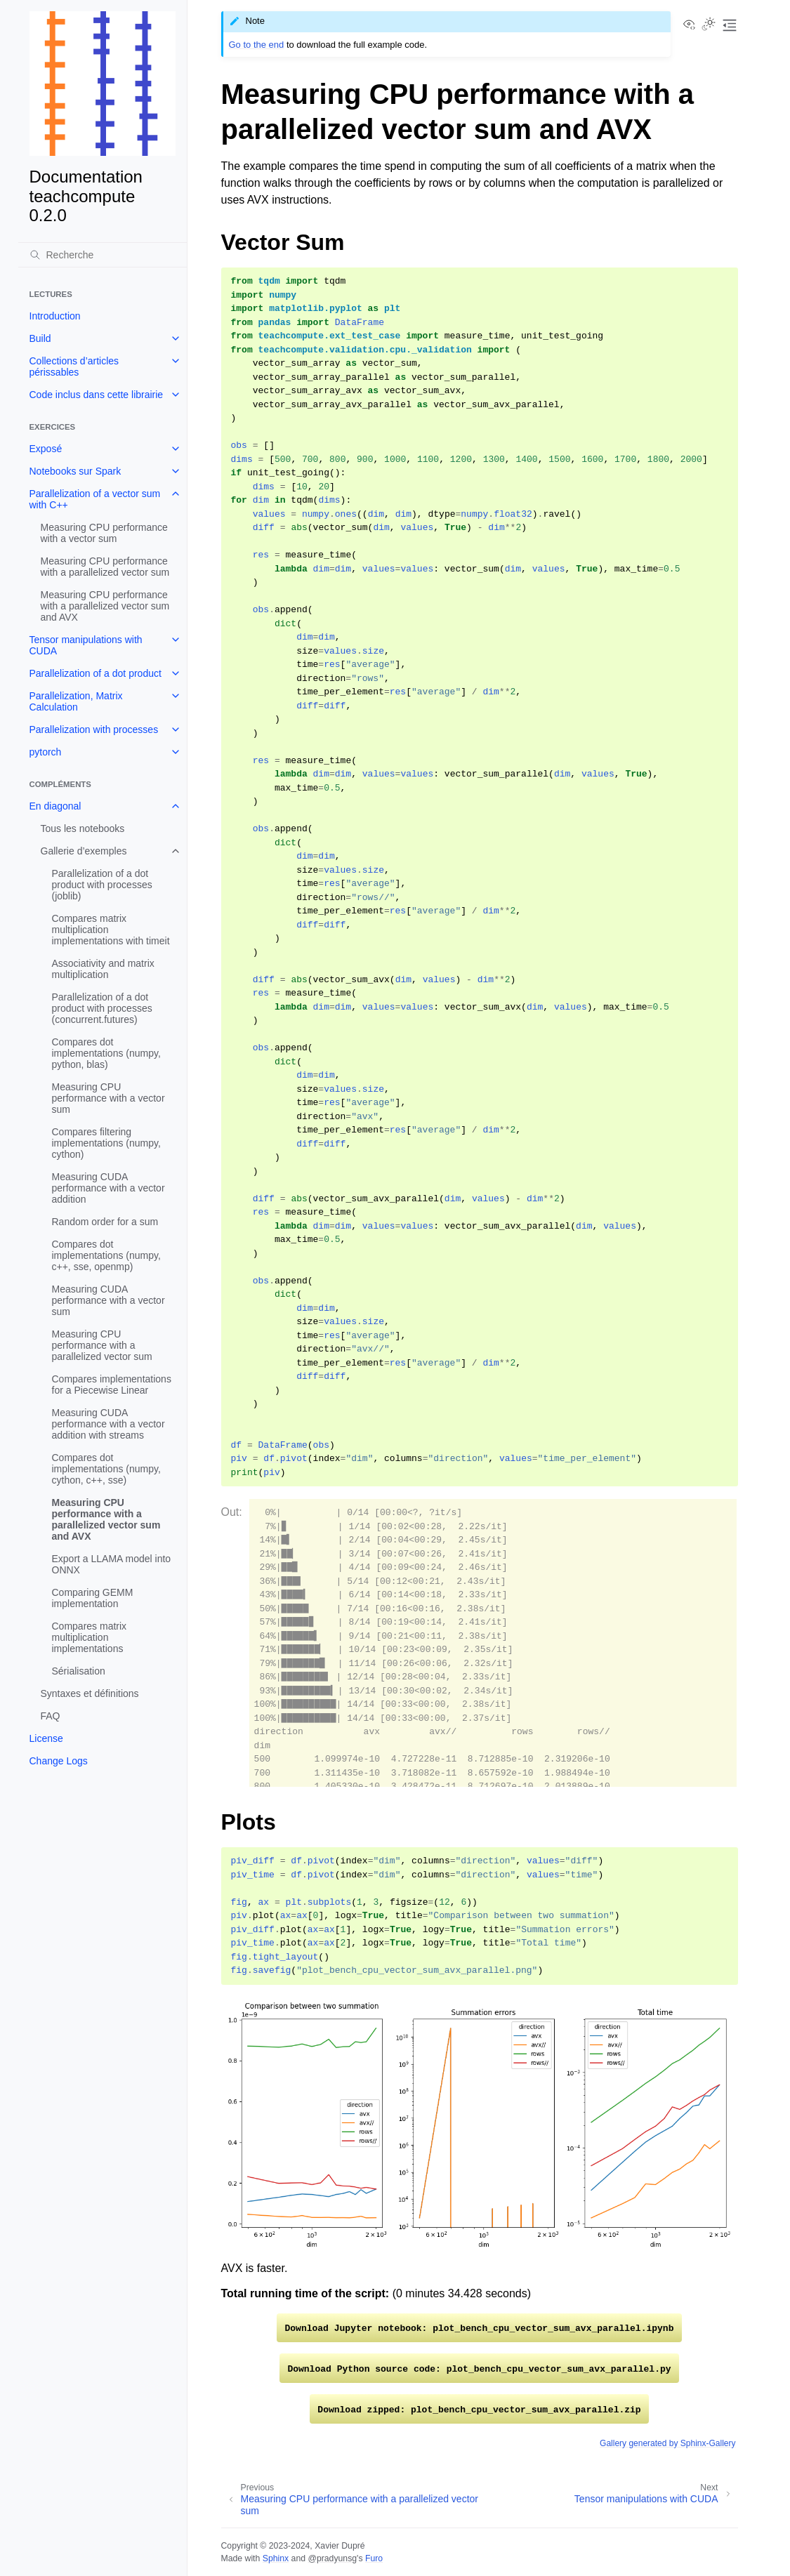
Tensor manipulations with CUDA (86, 645)
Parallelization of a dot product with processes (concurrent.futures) (102, 1008)
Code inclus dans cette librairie (96, 394)
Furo (374, 2558)
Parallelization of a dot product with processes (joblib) (102, 884)
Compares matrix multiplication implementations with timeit (111, 929)
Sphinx (276, 2558)
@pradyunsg (332, 2558)
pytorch (45, 752)
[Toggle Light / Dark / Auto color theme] (709, 25)
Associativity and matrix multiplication (103, 969)
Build (40, 338)
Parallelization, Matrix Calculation (76, 701)
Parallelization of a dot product (95, 673)
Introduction (55, 316)
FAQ (50, 1716)
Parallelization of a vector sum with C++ (95, 499)
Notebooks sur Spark (75, 471)
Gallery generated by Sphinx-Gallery (667, 2443)
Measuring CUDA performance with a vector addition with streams (108, 1424)
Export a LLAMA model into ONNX (111, 1564)
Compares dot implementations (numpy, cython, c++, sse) (106, 1469)
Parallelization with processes (94, 729)
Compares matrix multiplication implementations (89, 1637)
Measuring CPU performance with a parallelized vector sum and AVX (105, 606)
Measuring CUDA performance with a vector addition (108, 1188)
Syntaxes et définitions (90, 1693)
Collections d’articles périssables (74, 366)
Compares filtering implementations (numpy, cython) (106, 1143)
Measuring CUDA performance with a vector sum (108, 1300)
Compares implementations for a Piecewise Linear (111, 1384)
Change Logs (58, 1760)
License (46, 1738)
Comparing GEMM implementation (92, 1598)
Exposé (45, 448)
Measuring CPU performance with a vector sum (104, 533)
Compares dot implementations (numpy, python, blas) (106, 1053)
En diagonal (55, 806)
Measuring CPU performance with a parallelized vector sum (105, 566)
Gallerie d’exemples (84, 851)
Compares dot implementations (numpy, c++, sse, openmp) (106, 1255)
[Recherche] (102, 254)
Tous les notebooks (83, 828)
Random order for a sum (105, 1221)
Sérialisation (78, 1671)
